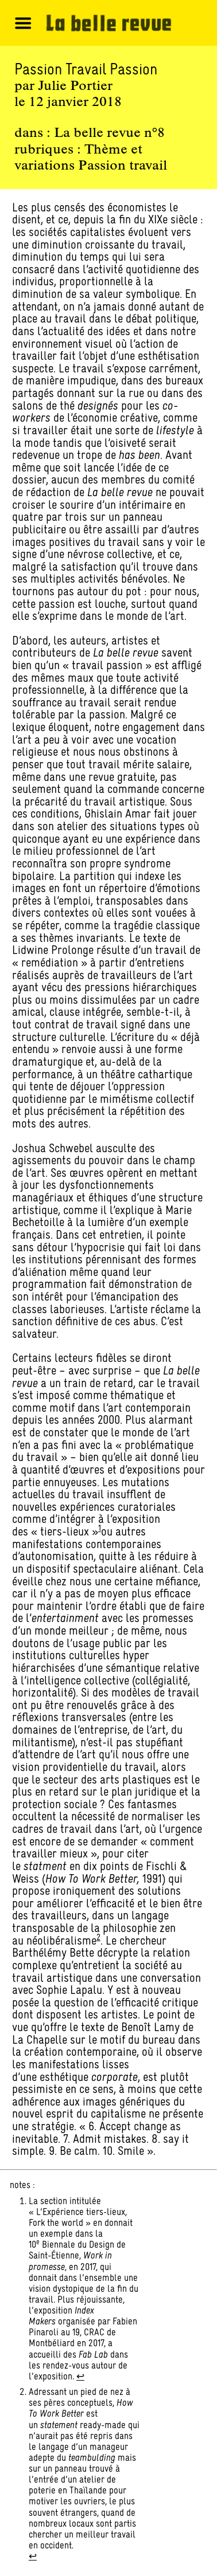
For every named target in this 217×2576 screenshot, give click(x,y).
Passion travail (122, 166)
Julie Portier (75, 86)
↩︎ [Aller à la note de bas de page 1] (80, 2376)
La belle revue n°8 (109, 133)
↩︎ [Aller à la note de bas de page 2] (33, 2556)
